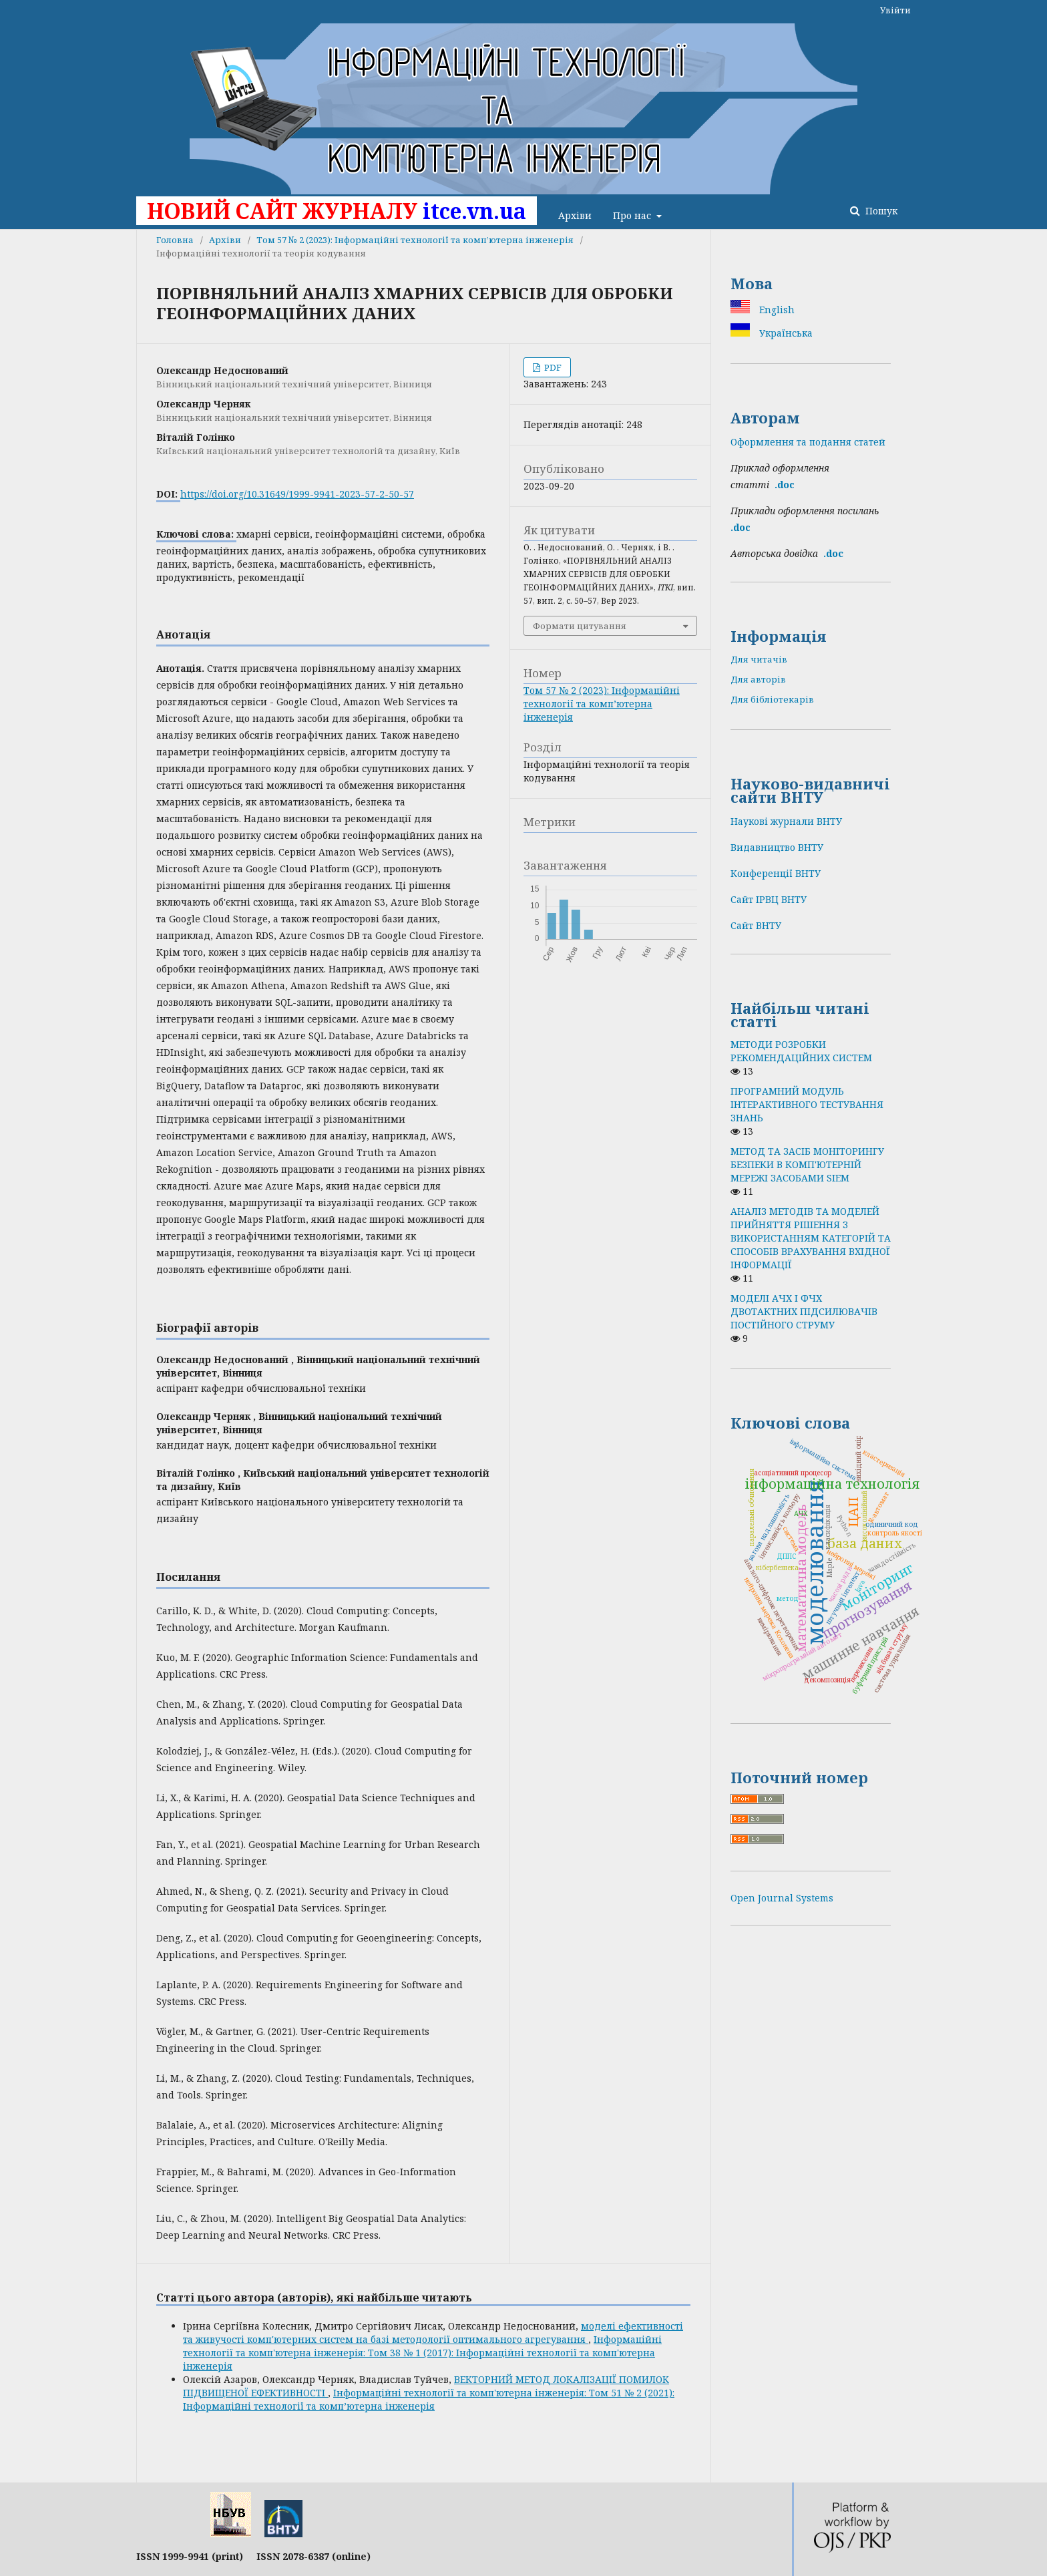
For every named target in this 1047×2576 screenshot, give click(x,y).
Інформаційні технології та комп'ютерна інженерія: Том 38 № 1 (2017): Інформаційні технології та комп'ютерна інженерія (422, 2352)
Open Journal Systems (781, 1897)
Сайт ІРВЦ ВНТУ (768, 899)
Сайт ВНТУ (755, 925)
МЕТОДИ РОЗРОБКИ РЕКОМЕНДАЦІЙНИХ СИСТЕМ (801, 1051)
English (776, 309)
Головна (175, 240)
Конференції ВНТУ (775, 873)
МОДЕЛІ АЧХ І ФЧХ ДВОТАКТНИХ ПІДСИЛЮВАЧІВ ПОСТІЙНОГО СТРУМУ (803, 1311)
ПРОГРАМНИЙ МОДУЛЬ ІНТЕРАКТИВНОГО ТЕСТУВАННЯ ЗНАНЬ (806, 1104)
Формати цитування (579, 626)
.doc (785, 484)
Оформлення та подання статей (807, 441)
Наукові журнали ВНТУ (786, 821)
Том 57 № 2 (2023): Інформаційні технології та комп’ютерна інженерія (415, 240)
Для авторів (758, 679)
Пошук (880, 210)
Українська (785, 333)
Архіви (575, 215)
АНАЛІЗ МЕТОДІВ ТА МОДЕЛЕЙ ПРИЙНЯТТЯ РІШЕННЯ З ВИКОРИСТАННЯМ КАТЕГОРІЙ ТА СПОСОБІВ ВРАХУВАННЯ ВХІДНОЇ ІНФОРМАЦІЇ (810, 1238)
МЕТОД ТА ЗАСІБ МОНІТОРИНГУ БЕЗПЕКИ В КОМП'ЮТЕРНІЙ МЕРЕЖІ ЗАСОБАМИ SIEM (807, 1164)
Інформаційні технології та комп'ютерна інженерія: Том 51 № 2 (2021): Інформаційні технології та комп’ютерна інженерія (428, 2399)
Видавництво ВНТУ (776, 847)
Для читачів (758, 659)
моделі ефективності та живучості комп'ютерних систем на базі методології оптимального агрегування (433, 2333)
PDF (552, 367)
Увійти (895, 10)
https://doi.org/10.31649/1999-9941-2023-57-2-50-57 (297, 494)
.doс (833, 553)
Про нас (633, 215)
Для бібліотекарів (772, 699)
